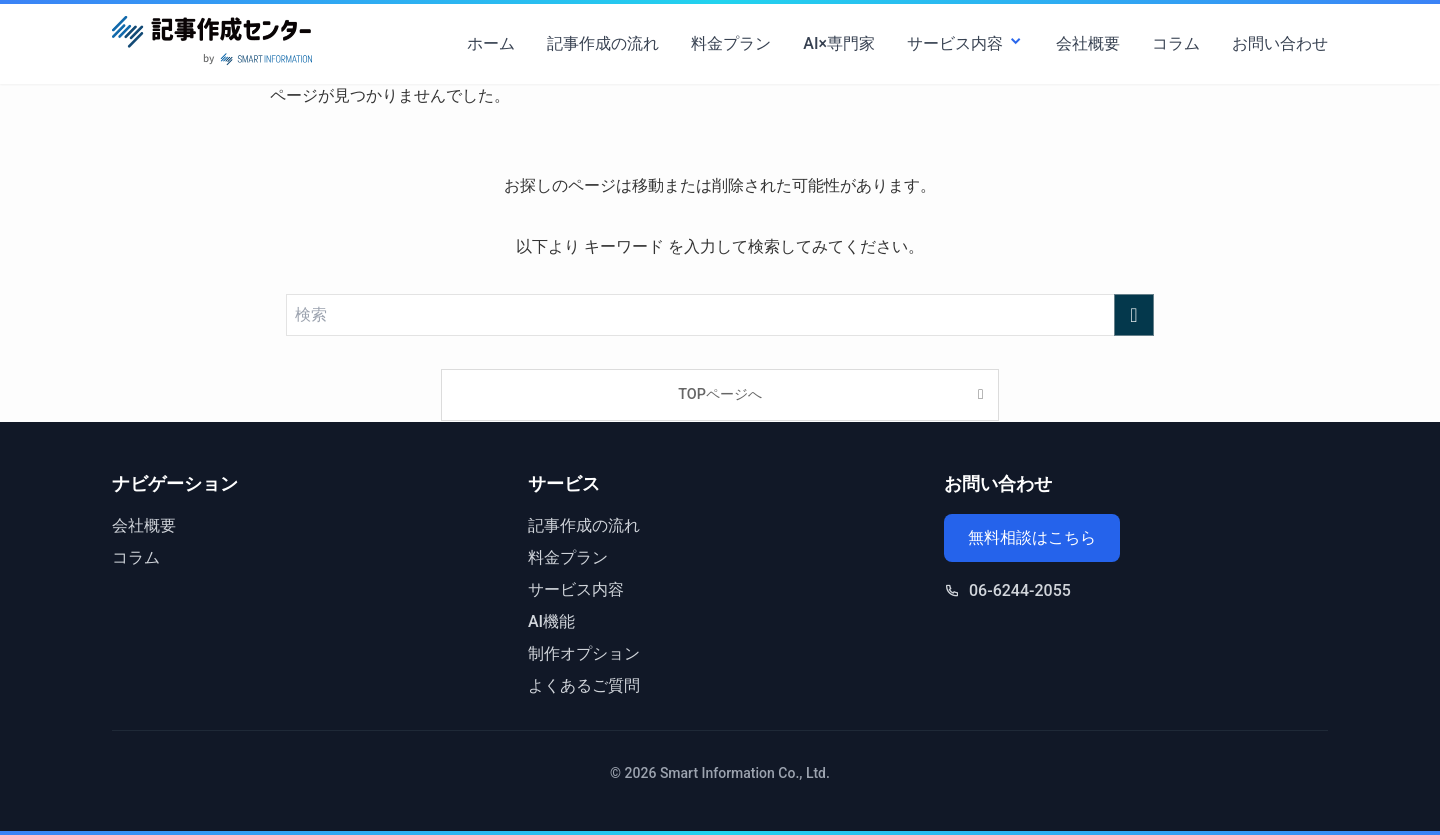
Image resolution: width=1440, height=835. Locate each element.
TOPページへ (720, 394)
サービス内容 (965, 44)
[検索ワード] (720, 315)
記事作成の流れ (603, 43)
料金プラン (731, 43)
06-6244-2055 (1020, 590)
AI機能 (551, 621)
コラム (1176, 43)
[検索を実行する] (1134, 315)
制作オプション (584, 653)
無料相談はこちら (1032, 537)
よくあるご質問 (584, 685)
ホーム (491, 43)
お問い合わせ (1280, 43)
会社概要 (1088, 43)
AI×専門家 (839, 43)
